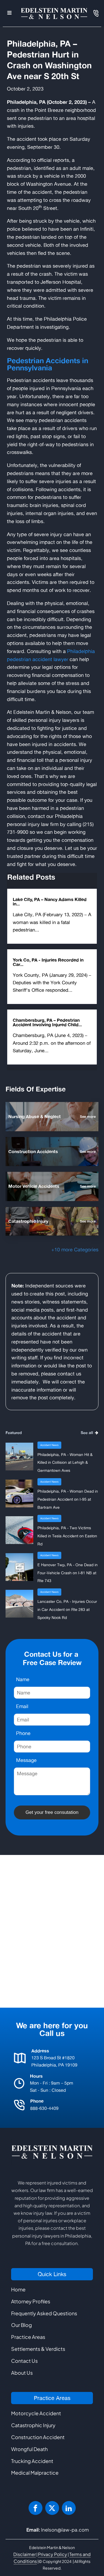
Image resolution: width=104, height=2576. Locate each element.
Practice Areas (28, 2337)
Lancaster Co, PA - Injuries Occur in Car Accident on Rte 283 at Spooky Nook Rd (67, 1609)
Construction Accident (38, 2437)
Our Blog (21, 2325)
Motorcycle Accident (36, 2413)
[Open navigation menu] (9, 13)
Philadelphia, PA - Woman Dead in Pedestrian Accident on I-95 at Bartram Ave (67, 1499)
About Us (22, 2372)
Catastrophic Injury (33, 2425)
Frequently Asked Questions (44, 2313)
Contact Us (24, 2360)
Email (22, 1706)
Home (18, 2289)
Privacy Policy (52, 2554)
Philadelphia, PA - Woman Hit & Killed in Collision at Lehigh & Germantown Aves (65, 1462)
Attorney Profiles (30, 2301)
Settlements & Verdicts (38, 2349)
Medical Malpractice (35, 2472)
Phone (23, 1733)
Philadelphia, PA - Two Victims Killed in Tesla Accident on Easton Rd (67, 1535)
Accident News (49, 1445)
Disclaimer (24, 2554)
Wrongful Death (29, 2449)
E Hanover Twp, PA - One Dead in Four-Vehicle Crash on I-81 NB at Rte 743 (67, 1572)
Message (26, 1760)
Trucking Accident (32, 2461)
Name (22, 1679)
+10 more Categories (74, 1249)
